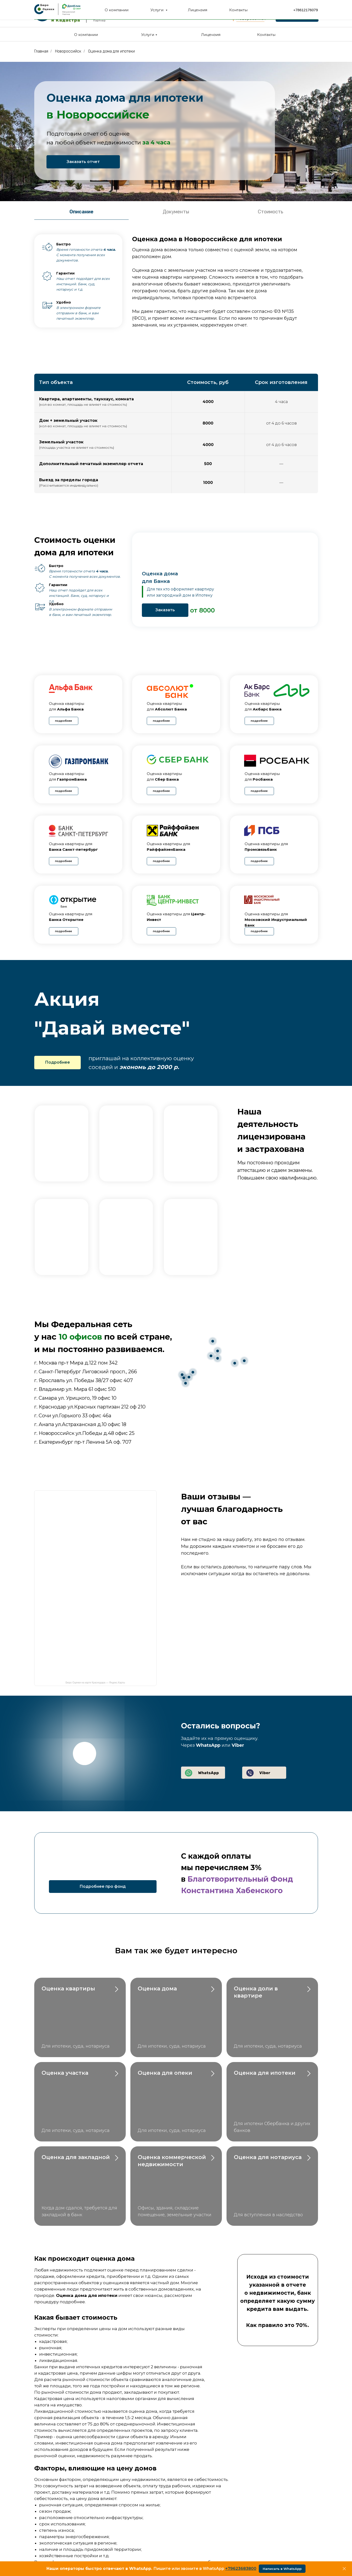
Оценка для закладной (76, 2135)
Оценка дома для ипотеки (111, 51)
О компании (86, 34)
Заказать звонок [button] (297, 16)
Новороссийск (251, 18)
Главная (41, 51)
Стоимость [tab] (270, 211)
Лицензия (210, 34)
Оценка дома (157, 1988)
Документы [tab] (176, 211)
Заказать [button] (165, 610)
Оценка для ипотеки (264, 2062)
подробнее (63, 720)
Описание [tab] (81, 211)
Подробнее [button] (57, 1062)
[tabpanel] (176, 280)
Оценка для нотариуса (268, 2135)
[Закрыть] (344, 2569)
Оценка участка (65, 2062)
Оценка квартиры (69, 1988)
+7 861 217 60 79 (296, 7)
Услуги (147, 34)
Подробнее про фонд (102, 1886)
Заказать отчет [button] (83, 161)
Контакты (266, 34)
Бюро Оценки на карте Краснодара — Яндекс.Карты (95, 1682)
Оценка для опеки (165, 2062)
